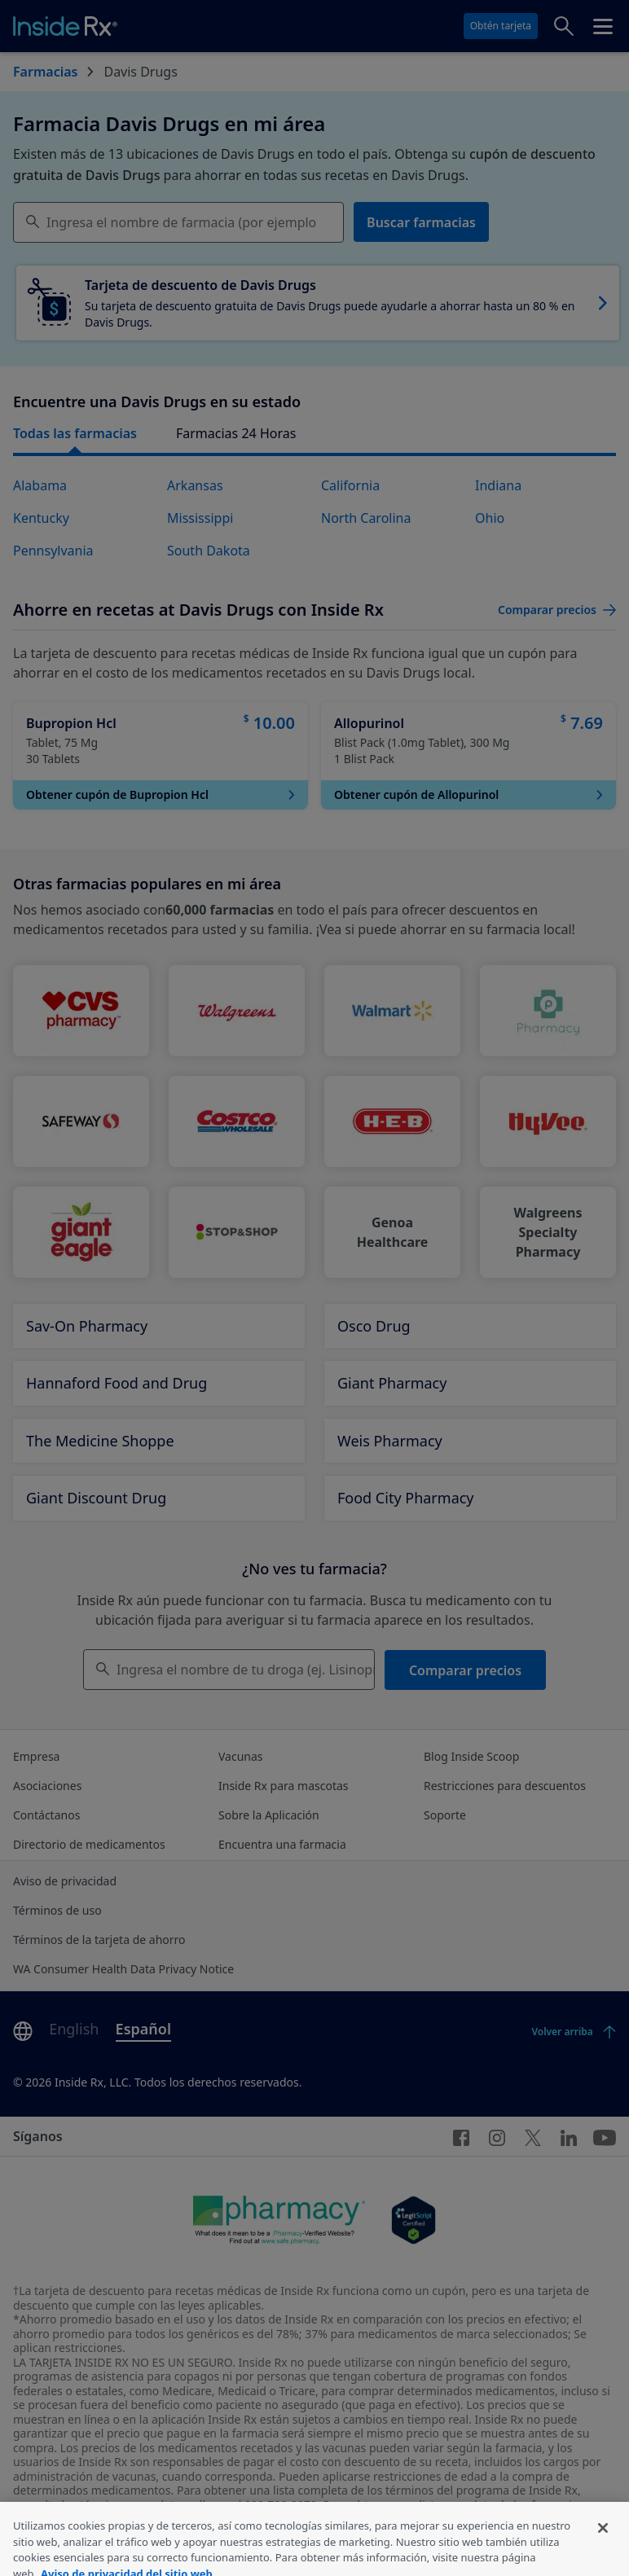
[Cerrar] (603, 2557)
